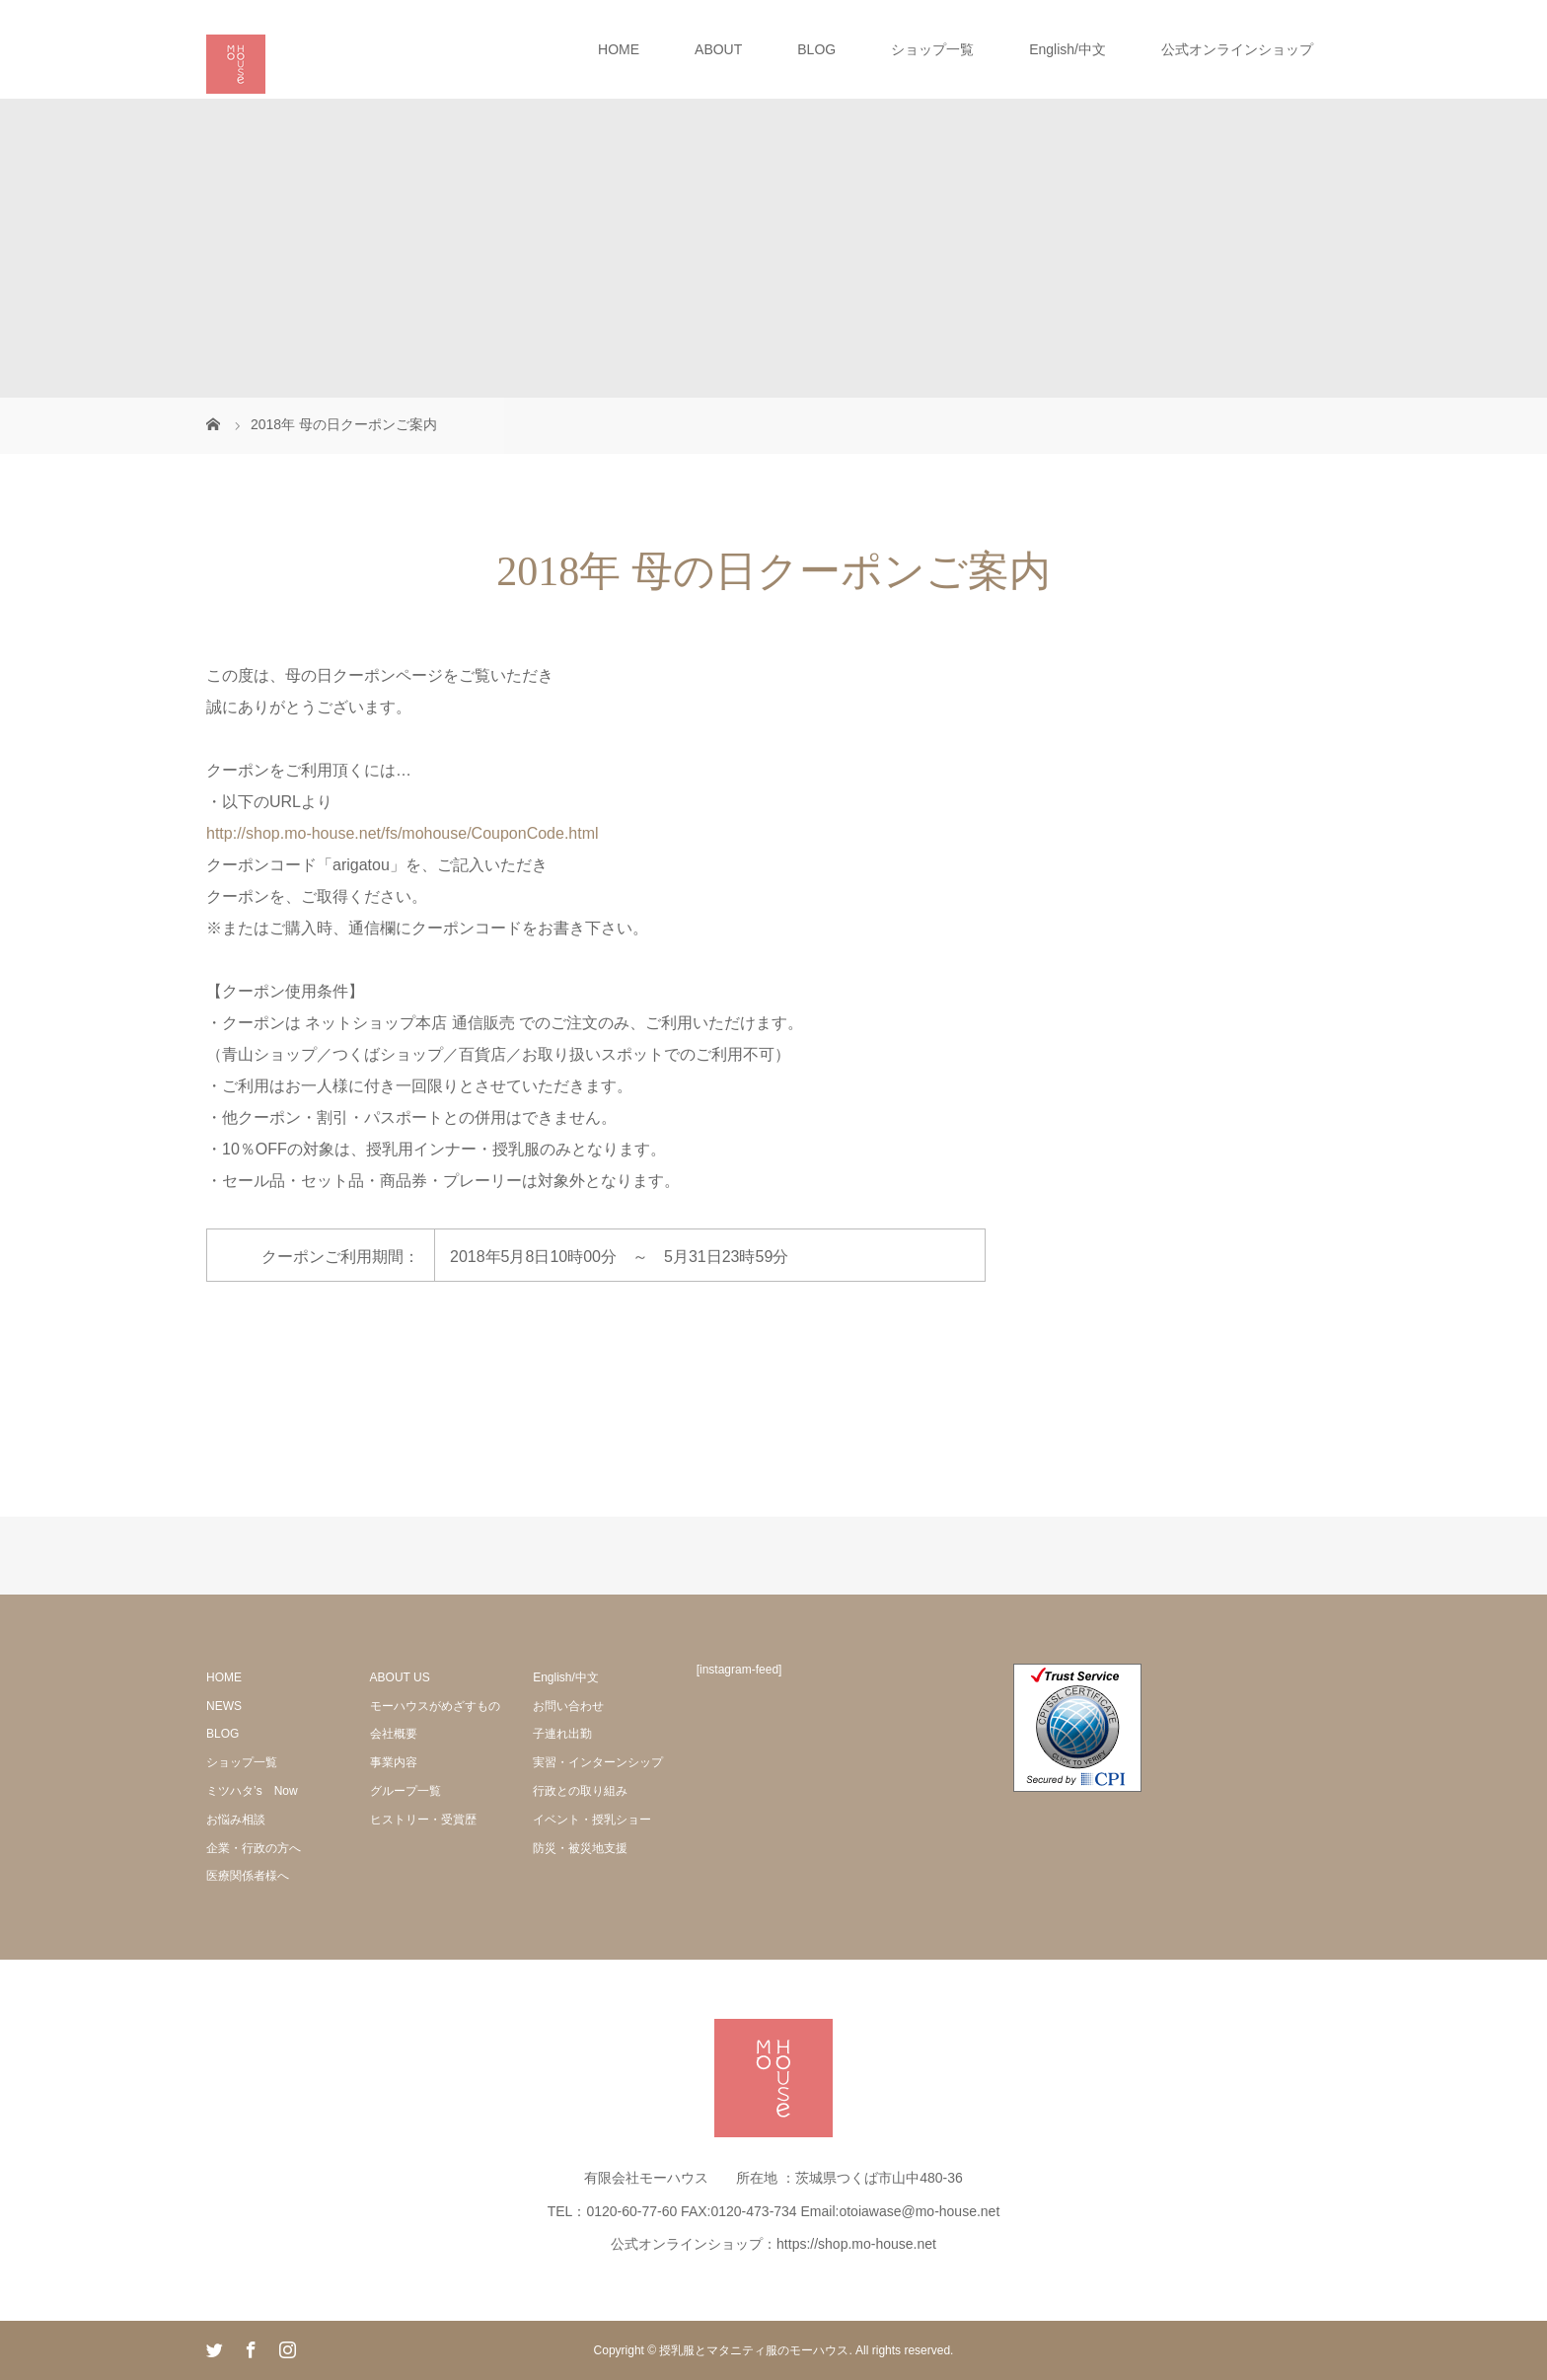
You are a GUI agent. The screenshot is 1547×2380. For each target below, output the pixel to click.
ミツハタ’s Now (252, 1791)
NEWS (224, 1706)
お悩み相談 (235, 1819)
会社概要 (393, 1734)
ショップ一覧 (932, 49)
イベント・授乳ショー (592, 1819)
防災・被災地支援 (580, 1848)
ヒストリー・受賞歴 (423, 1819)
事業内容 (393, 1762)
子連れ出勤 (562, 1734)
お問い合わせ (568, 1706)
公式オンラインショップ (1237, 49)
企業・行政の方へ (253, 1848)
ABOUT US (400, 1677)
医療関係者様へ (247, 1876)
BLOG (816, 49)
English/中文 (1067, 49)
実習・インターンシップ (598, 1762)
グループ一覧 (405, 1791)
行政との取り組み (580, 1791)
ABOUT (718, 49)
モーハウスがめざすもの (435, 1706)
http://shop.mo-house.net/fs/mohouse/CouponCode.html (404, 833)
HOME (618, 49)
